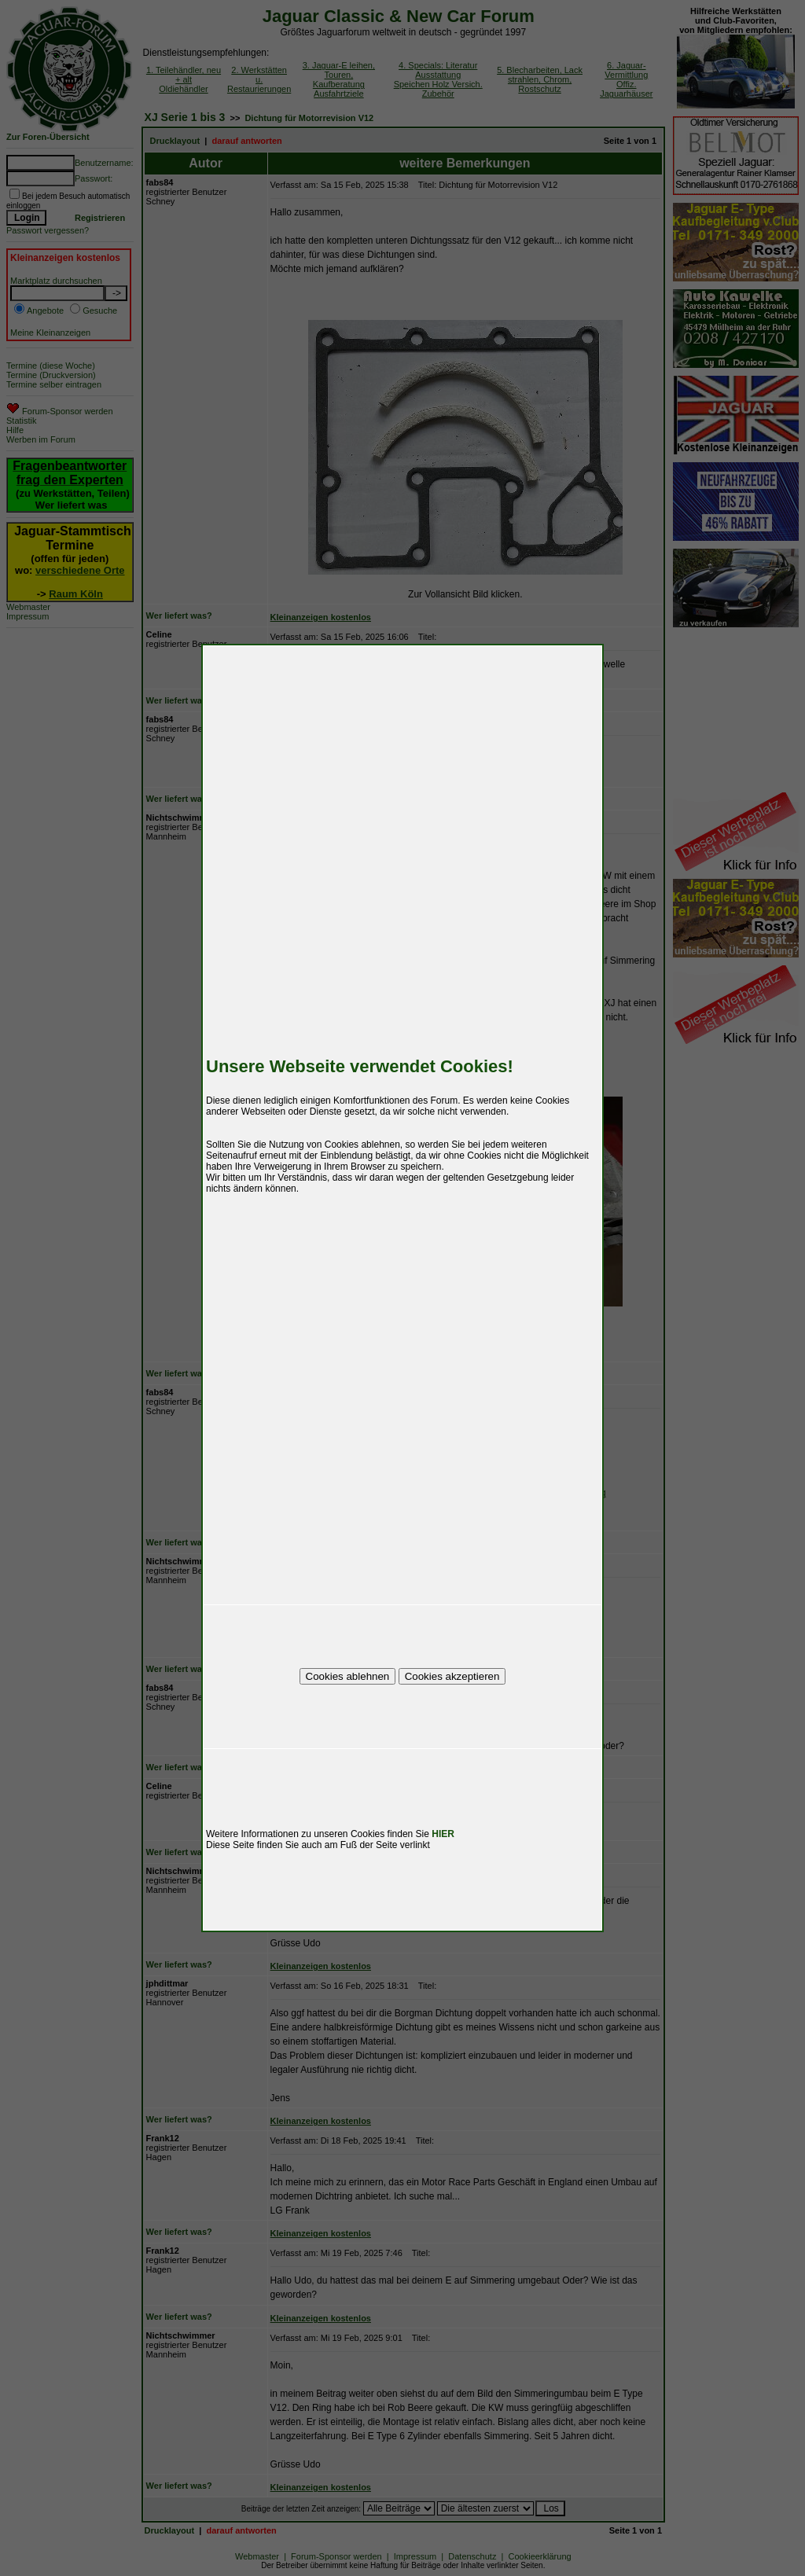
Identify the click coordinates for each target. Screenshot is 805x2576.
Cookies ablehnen (348, 1676)
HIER (443, 1833)
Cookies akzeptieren (452, 1676)
